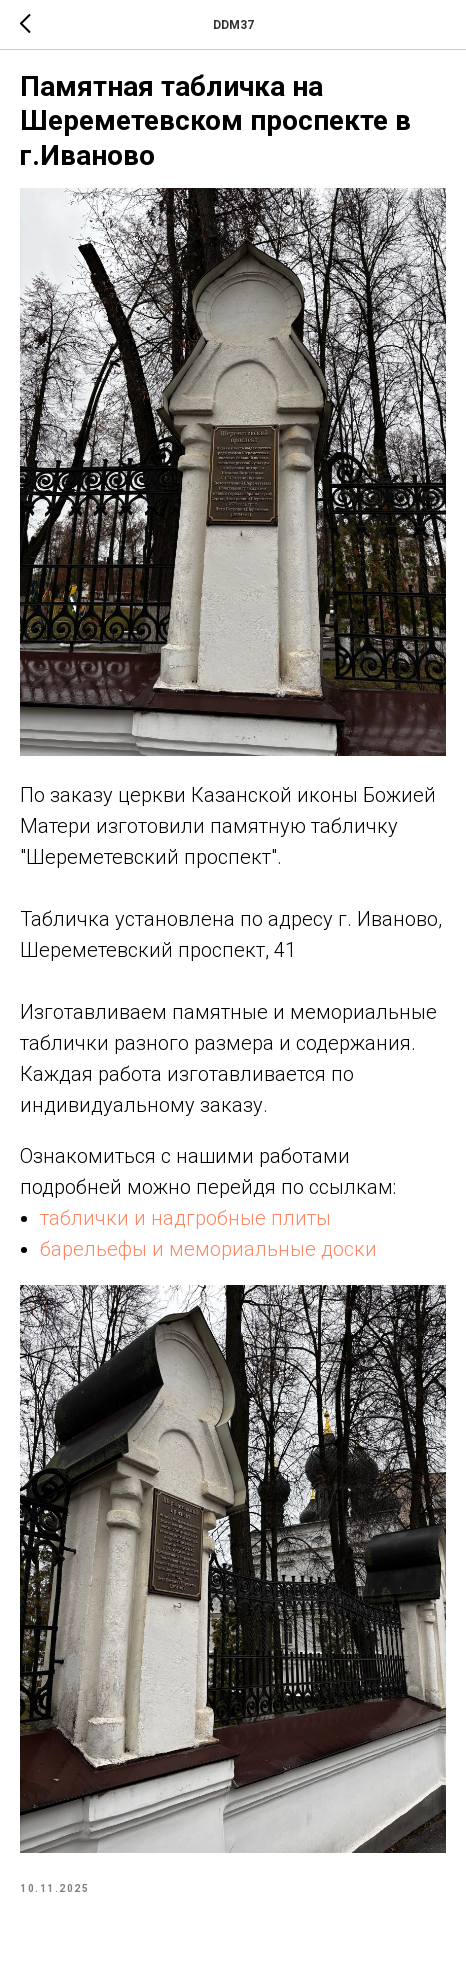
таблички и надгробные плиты (185, 1218)
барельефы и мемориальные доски (208, 1249)
